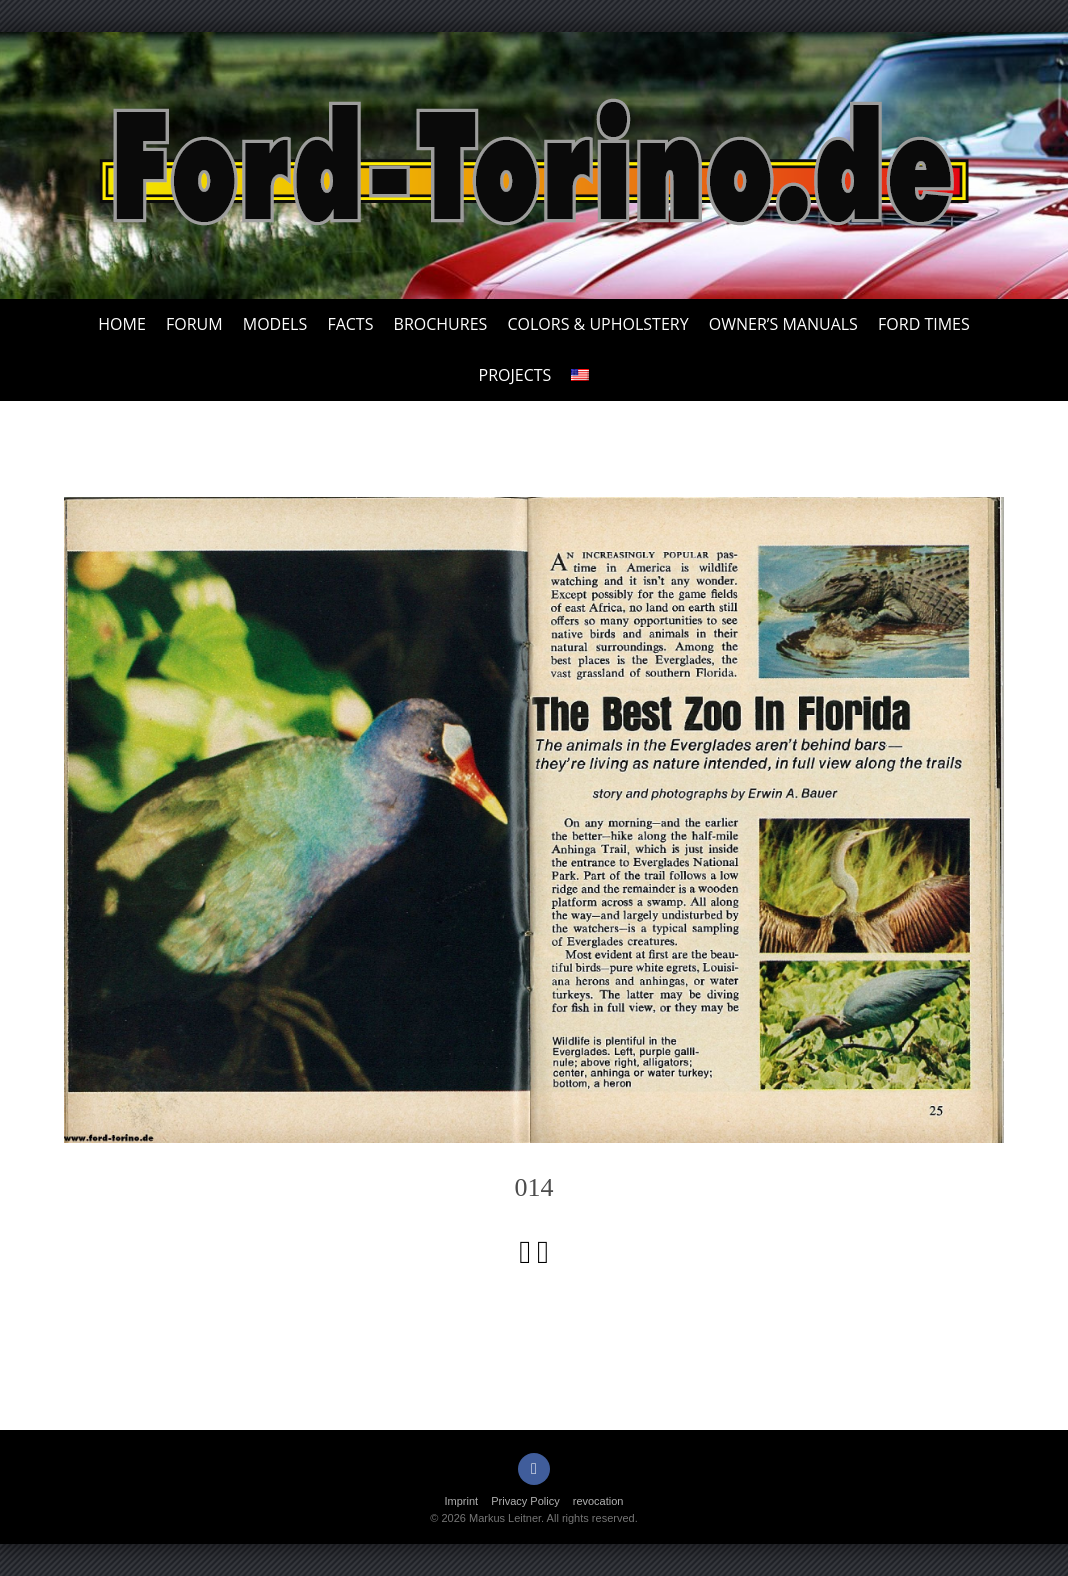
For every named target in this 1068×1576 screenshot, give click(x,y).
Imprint (462, 1501)
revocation (598, 1501)
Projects (515, 375)
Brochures (441, 324)
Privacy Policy (525, 1501)
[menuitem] (580, 375)
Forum (194, 324)
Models (275, 324)
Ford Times (924, 324)
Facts (350, 324)
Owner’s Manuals (783, 324)
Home (122, 324)
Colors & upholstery (597, 324)
